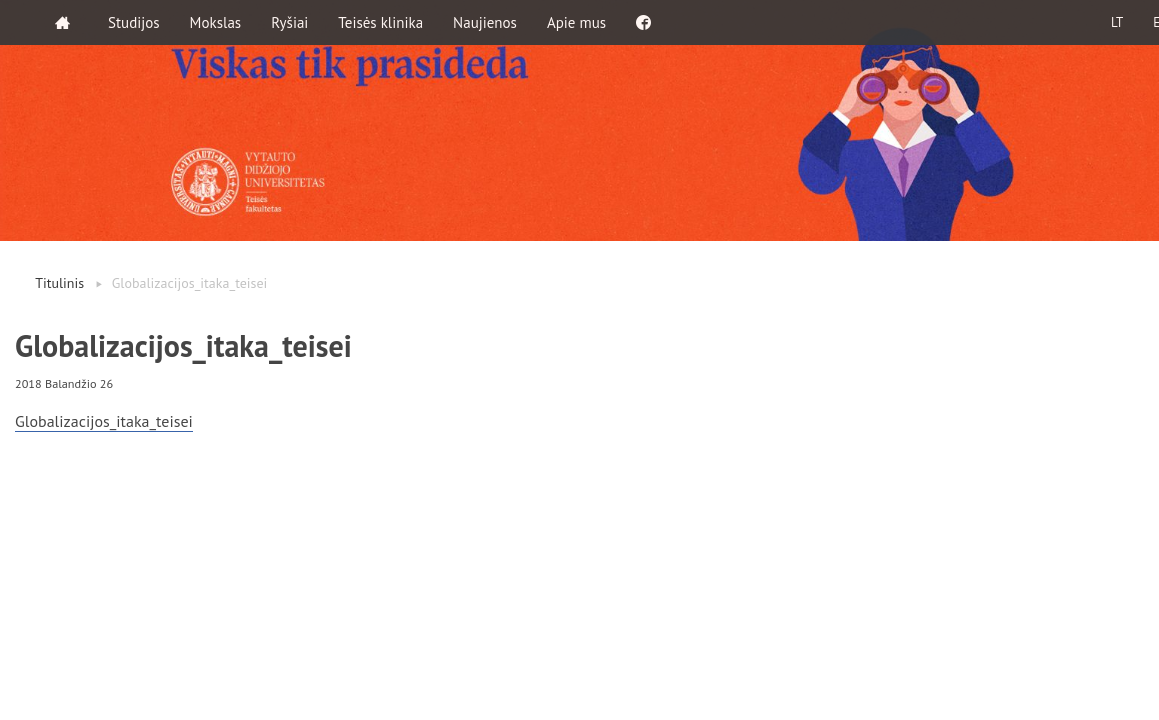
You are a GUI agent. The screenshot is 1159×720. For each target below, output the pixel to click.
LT (1117, 22)
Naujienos (485, 22)
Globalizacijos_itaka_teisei (104, 421)
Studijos (134, 22)
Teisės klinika (380, 22)
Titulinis (59, 283)
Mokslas (216, 22)
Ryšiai (289, 22)
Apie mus (576, 22)
